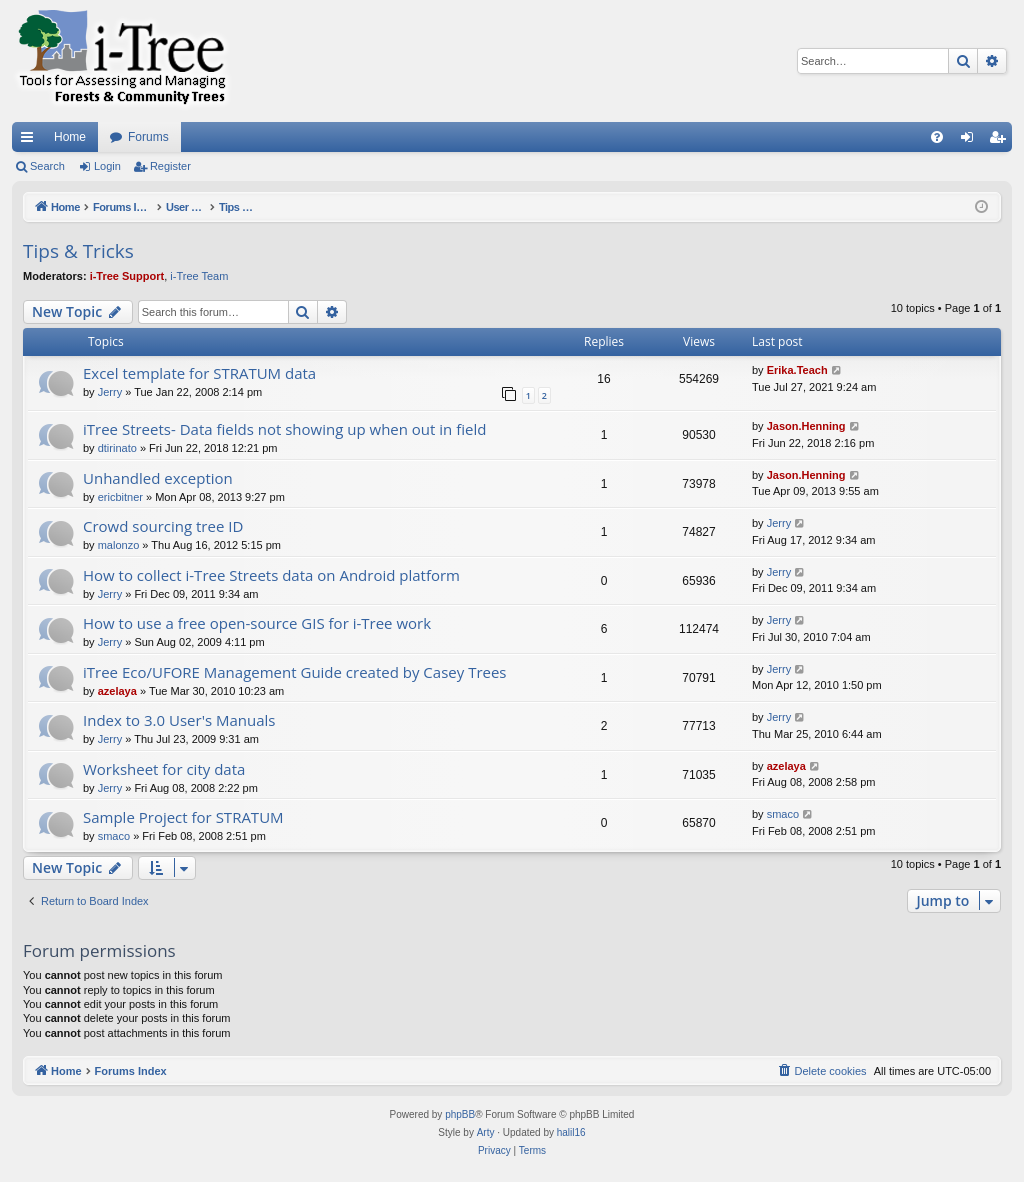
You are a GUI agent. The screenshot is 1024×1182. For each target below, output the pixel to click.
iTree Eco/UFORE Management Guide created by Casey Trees (295, 672)
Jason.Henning (806, 426)
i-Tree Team (199, 276)
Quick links (31, 141)
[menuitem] (937, 137)
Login (107, 166)
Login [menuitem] (971, 141)
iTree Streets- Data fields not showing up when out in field (284, 429)
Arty (486, 1132)
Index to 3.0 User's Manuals (179, 720)
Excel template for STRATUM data (199, 373)
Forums (148, 137)
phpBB (460, 1114)
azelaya (117, 691)
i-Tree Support (127, 276)
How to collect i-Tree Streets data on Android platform (271, 575)
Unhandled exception (158, 478)
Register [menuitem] (1001, 141)
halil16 (571, 1132)
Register (170, 166)
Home (70, 137)
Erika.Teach (797, 370)
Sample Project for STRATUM (183, 817)
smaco (114, 836)
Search (47, 166)
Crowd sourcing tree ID (163, 526)
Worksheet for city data (164, 769)
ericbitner (120, 497)
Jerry (110, 392)
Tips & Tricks (78, 251)
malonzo (119, 545)
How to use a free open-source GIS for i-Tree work (257, 623)
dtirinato (117, 448)
